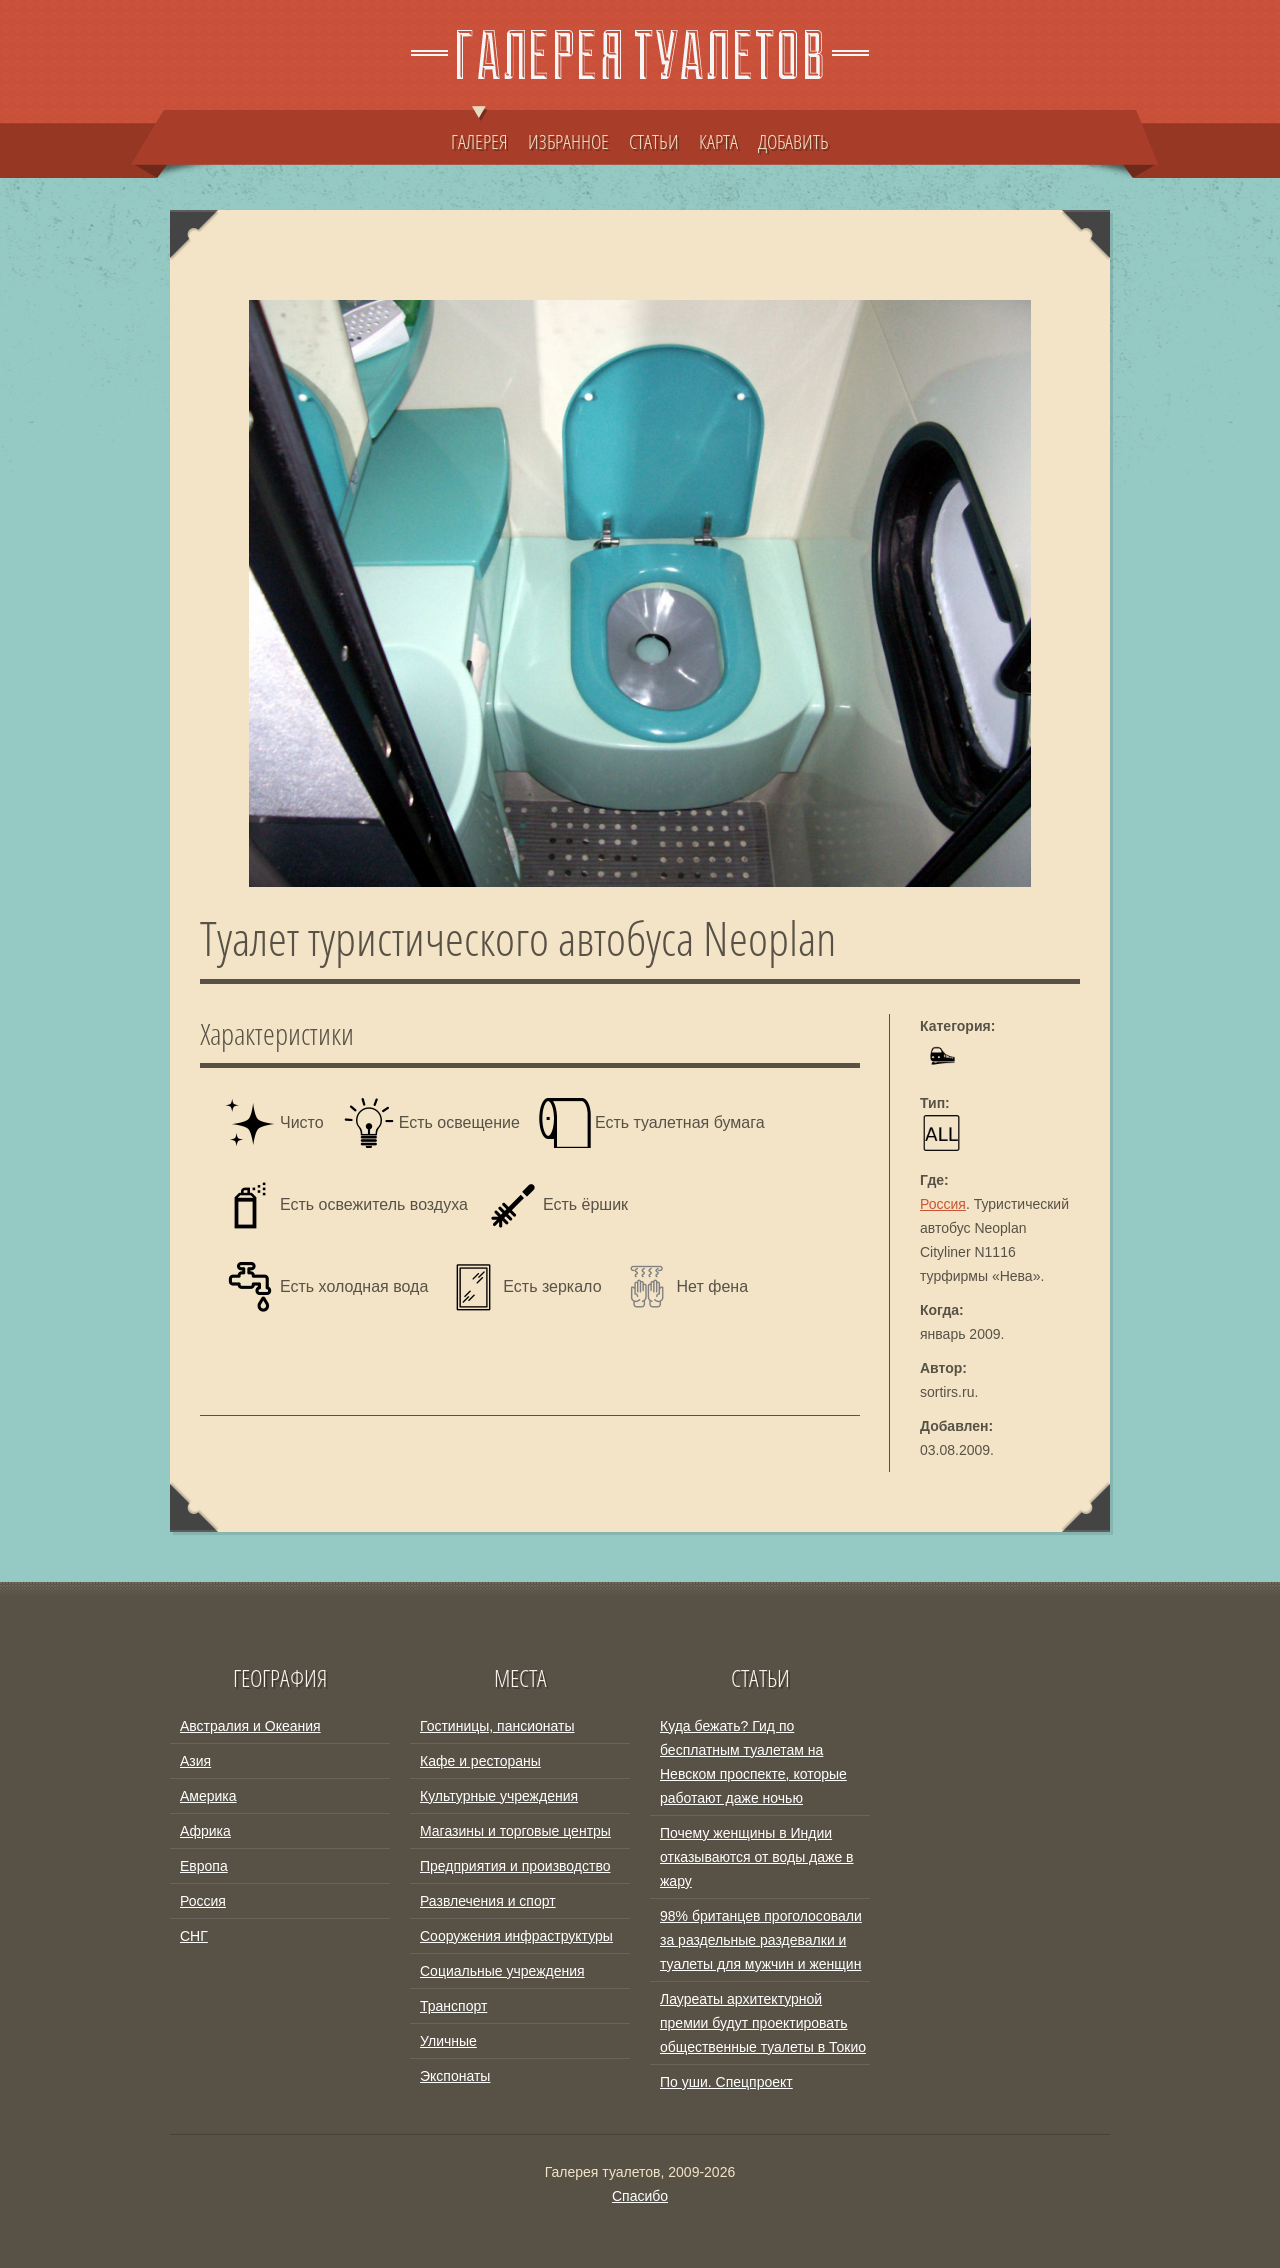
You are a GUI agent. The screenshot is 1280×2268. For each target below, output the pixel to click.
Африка (205, 1831)
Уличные (448, 2041)
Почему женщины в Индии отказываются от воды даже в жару (757, 1857)
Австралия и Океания (250, 1726)
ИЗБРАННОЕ (568, 141)
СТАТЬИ (654, 141)
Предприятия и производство (515, 1866)
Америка (208, 1796)
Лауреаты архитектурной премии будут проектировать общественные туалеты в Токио (763, 2023)
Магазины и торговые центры (515, 1831)
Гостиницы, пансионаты (497, 1726)
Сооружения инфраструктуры (516, 1936)
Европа (204, 1866)
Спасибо (640, 2196)
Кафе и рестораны (480, 1761)
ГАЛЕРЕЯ (479, 132)
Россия (943, 1204)
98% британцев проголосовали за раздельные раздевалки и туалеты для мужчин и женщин (761, 1940)
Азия (195, 1761)
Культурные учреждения (499, 1796)
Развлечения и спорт (488, 1901)
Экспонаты (455, 2076)
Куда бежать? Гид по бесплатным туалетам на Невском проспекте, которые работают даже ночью (753, 1762)
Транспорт (453, 2006)
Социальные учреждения (502, 1971)
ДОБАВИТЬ (793, 141)
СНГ (194, 1936)
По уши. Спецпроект (726, 2082)
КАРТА (718, 141)
